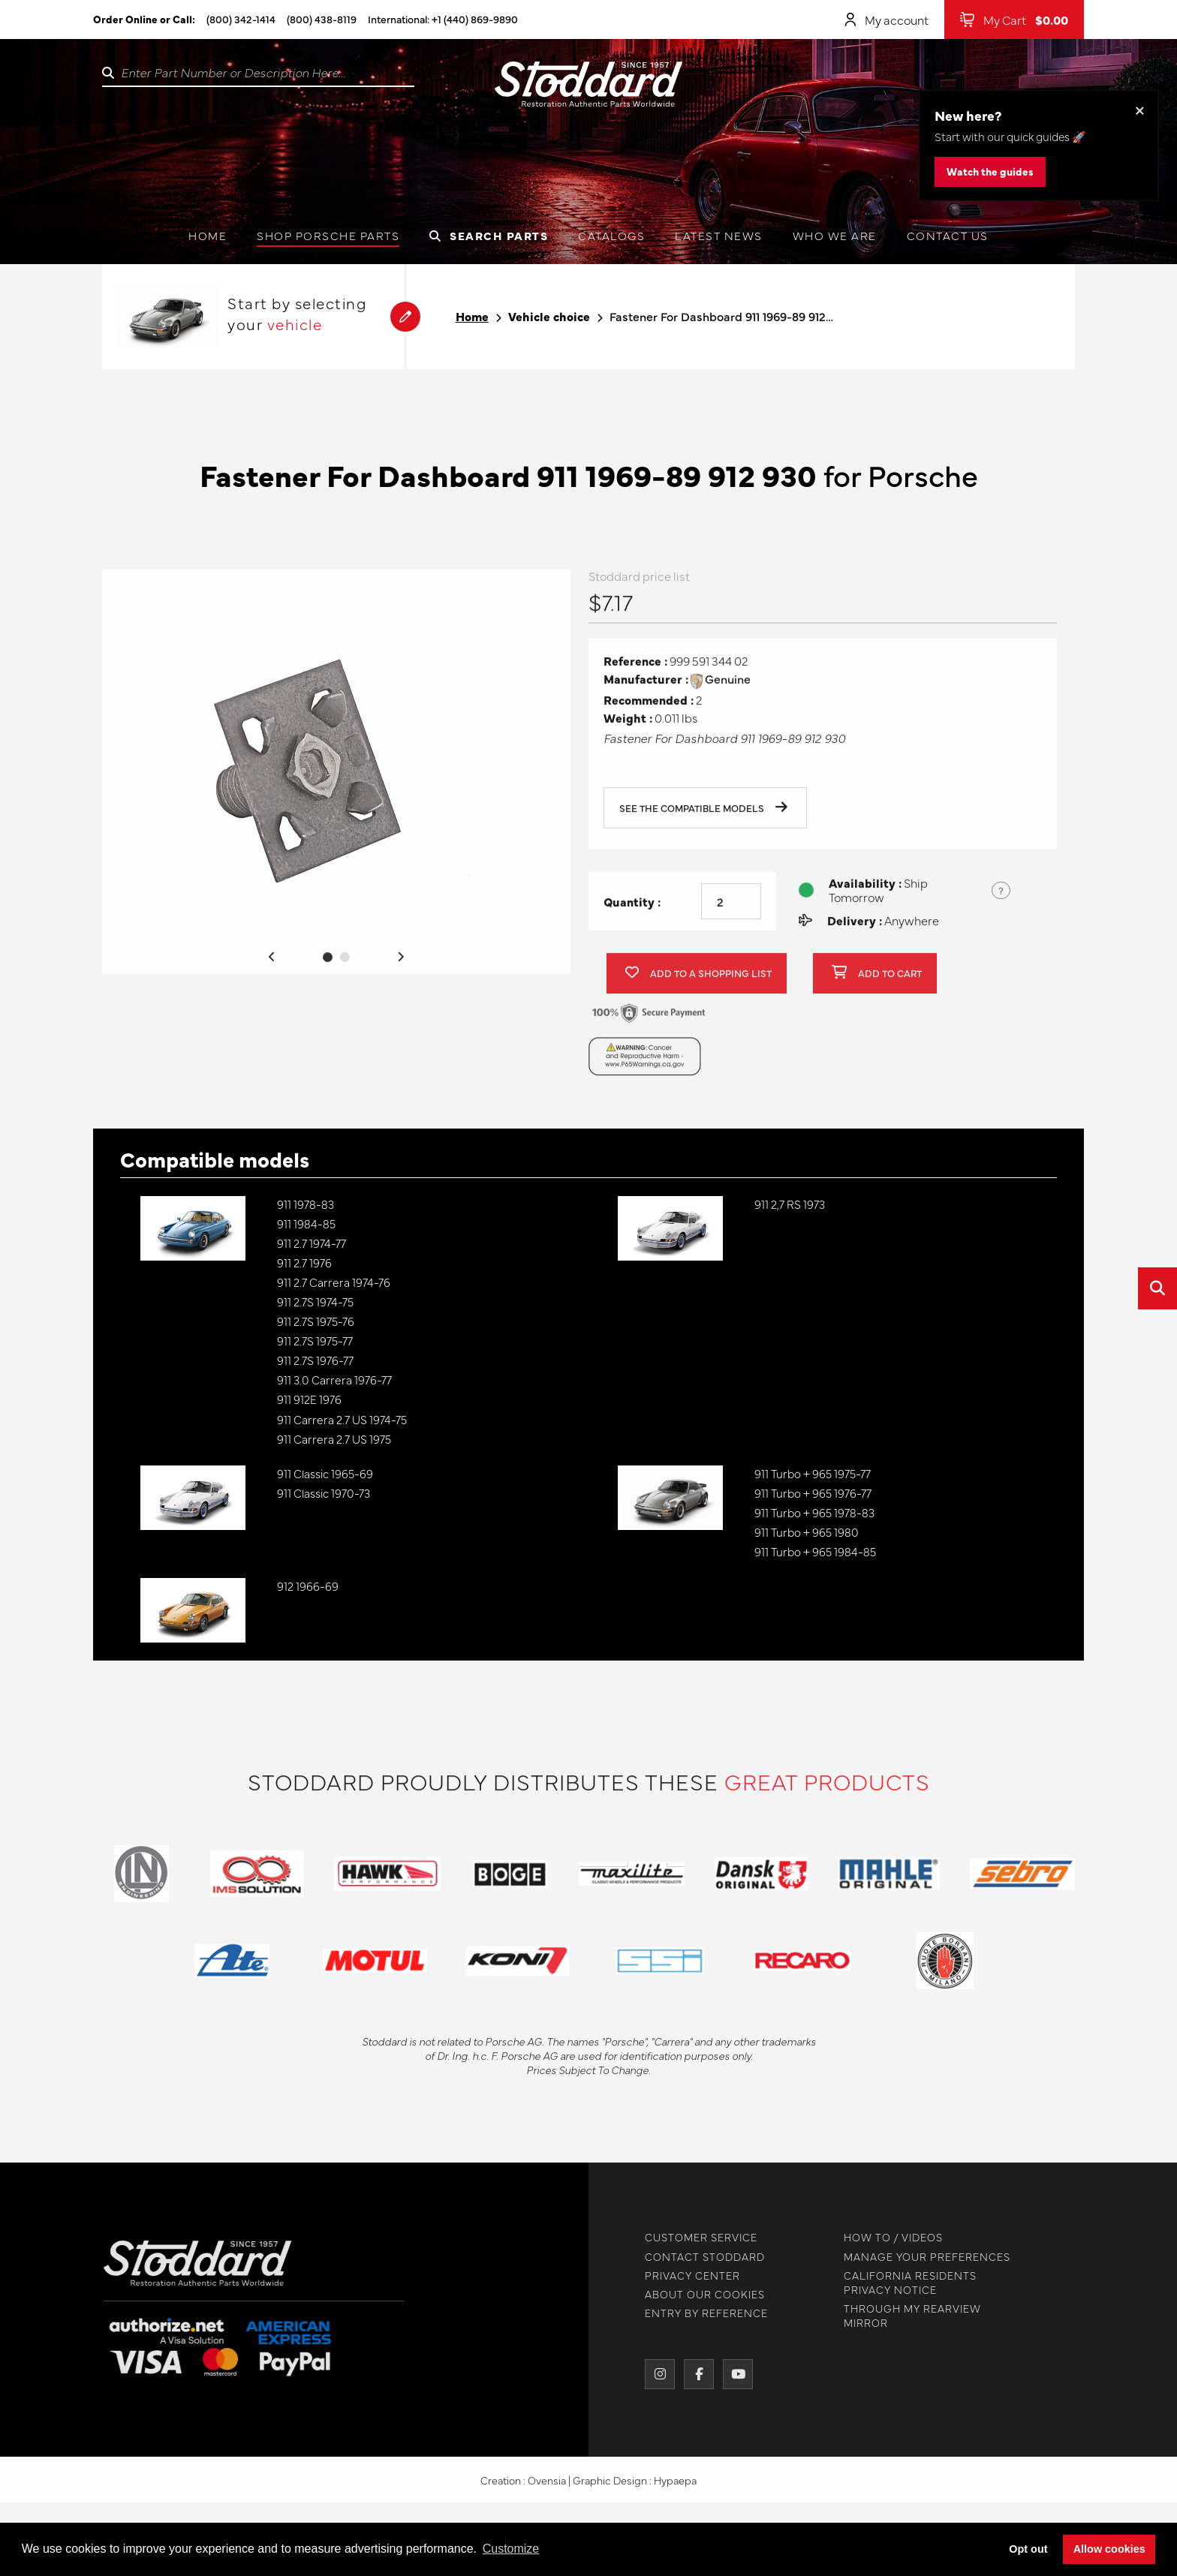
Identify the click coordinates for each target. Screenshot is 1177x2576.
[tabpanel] (336, 779)
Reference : (635, 670)
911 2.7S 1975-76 (315, 1321)
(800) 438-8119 (322, 18)
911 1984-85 (306, 1223)
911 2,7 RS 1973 (789, 1204)
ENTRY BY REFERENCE (698, 2313)
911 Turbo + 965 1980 (806, 1532)
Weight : (628, 726)
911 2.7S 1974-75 (315, 1301)
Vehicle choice (549, 316)
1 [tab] (328, 965)
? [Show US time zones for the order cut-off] (1001, 898)
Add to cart (877, 982)
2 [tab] (345, 965)
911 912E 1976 (309, 1399)
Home (207, 235)
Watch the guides (990, 171)
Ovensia (547, 2488)
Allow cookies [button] (1109, 2549)
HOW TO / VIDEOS (885, 2237)
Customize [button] (511, 2548)
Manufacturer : (646, 688)
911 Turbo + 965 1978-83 (814, 1512)
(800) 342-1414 (240, 18)
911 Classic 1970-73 (323, 1493)
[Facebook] (691, 2374)
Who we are (835, 235)
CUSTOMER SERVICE (693, 2237)
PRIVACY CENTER (684, 2275)
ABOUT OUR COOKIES (697, 2294)
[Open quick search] (1157, 1288)
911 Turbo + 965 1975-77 (812, 1473)
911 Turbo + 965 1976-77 (812, 1493)
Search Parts (488, 235)
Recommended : (649, 708)
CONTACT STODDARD (697, 2257)
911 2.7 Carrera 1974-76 (333, 1282)
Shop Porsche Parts (328, 235)
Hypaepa (675, 2488)
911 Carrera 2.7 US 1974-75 (342, 1419)
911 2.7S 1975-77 (315, 1340)
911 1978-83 (305, 1204)
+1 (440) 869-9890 (475, 18)
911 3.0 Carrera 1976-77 (334, 1379)
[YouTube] (730, 2374)
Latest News (719, 235)
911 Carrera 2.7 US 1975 (334, 1439)
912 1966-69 (308, 1586)
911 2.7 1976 (304, 1262)
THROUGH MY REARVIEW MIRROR (904, 2315)
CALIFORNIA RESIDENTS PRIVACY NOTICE (901, 2282)
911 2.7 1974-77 (311, 1243)
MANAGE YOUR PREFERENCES (918, 2257)
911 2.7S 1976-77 (315, 1360)
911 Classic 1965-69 (325, 1473)
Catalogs (611, 235)
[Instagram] (652, 2374)
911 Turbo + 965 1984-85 (815, 1551)
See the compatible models (703, 817)
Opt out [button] (1028, 2549)
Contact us (948, 235)
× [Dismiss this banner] (1140, 109)
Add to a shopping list (698, 982)
